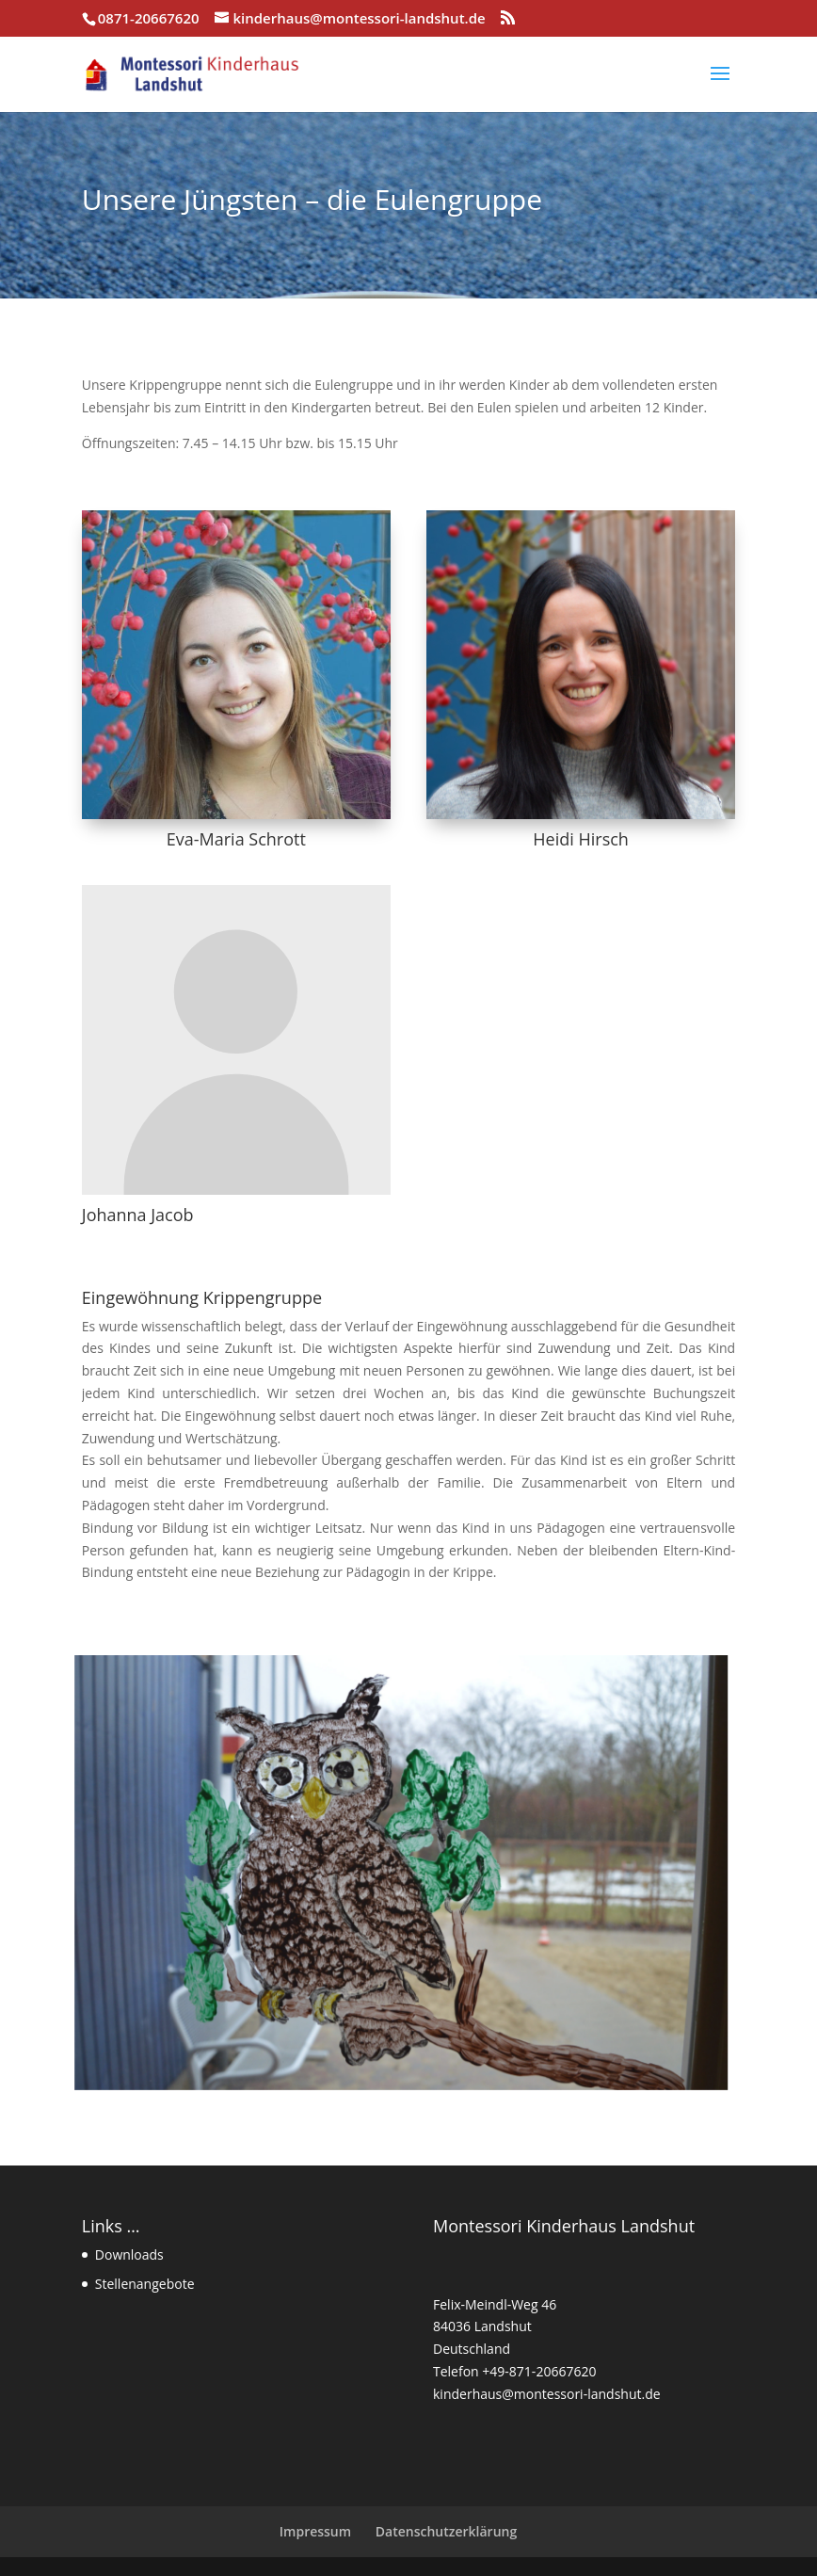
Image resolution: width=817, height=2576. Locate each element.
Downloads (129, 2254)
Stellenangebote (145, 2284)
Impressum (315, 2531)
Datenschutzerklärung (446, 2531)
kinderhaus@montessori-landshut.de (547, 2394)
